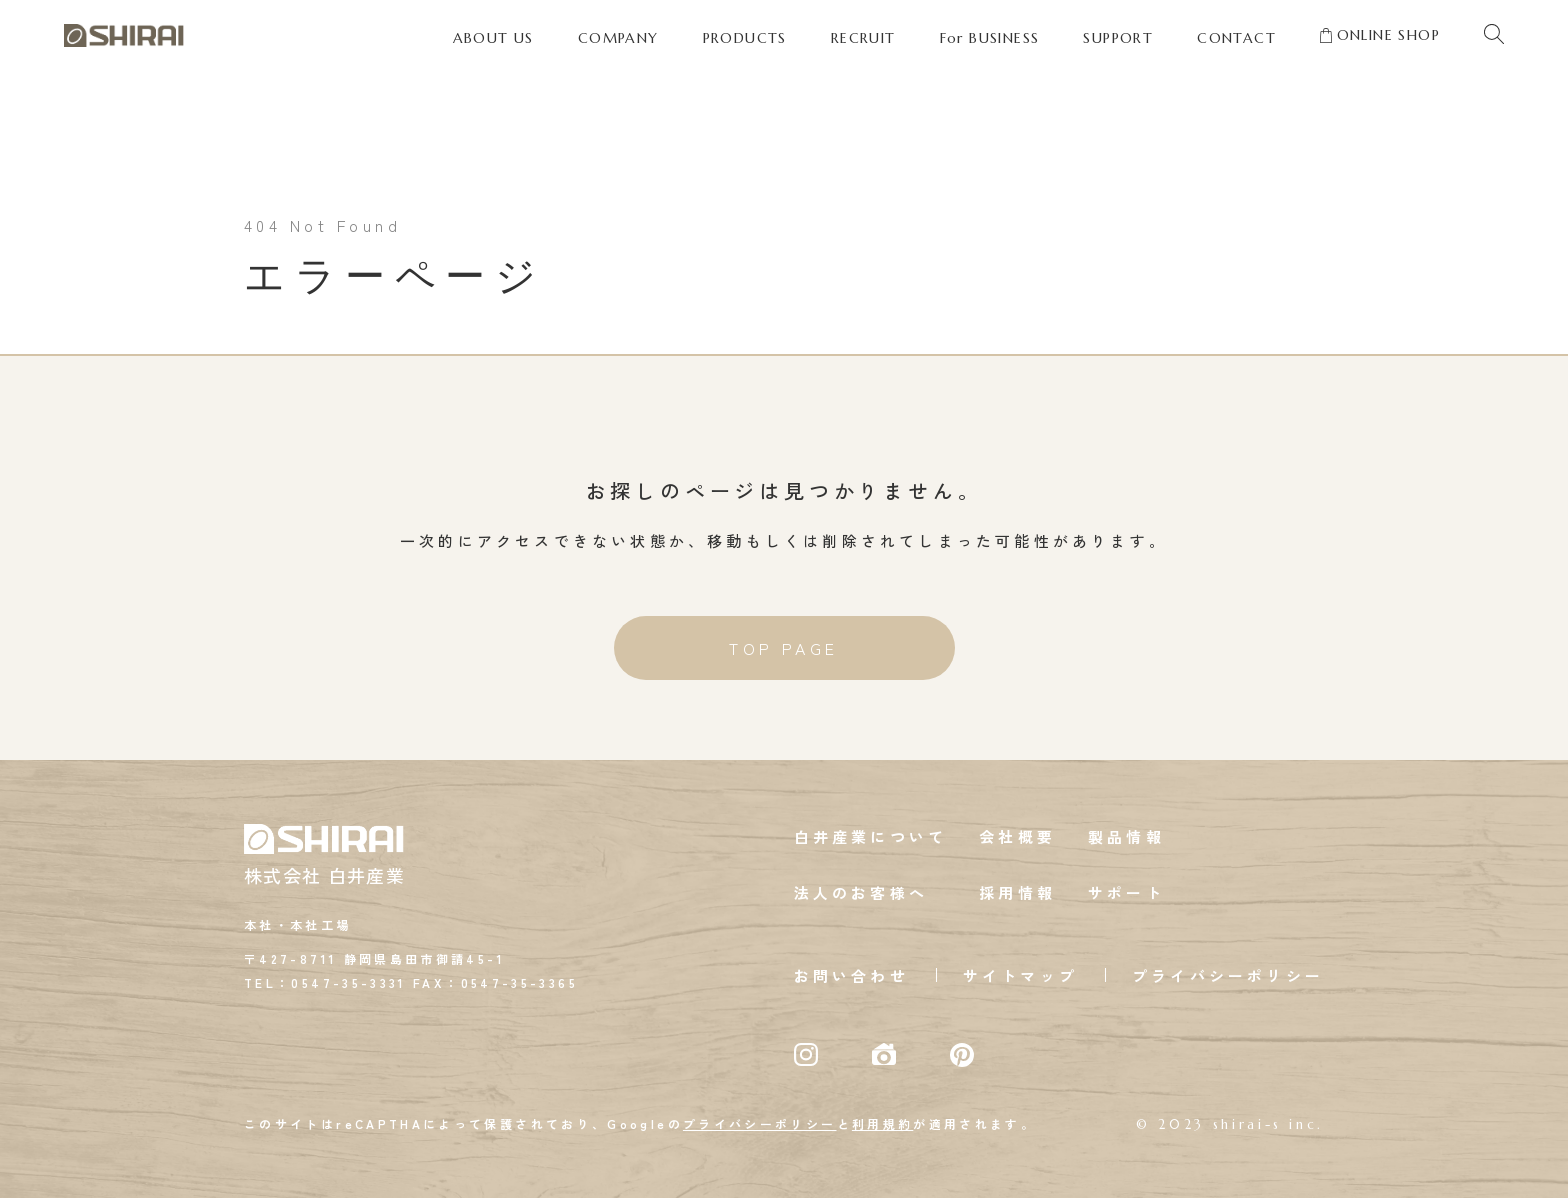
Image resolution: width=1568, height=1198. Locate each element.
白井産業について (871, 836)
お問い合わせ (851, 975)
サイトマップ (1020, 975)
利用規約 (882, 1123)
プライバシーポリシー (1228, 975)
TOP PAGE (784, 648)
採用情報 (1017, 892)
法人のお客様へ (861, 892)
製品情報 (1126, 836)
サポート (1126, 892)
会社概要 (1017, 836)
